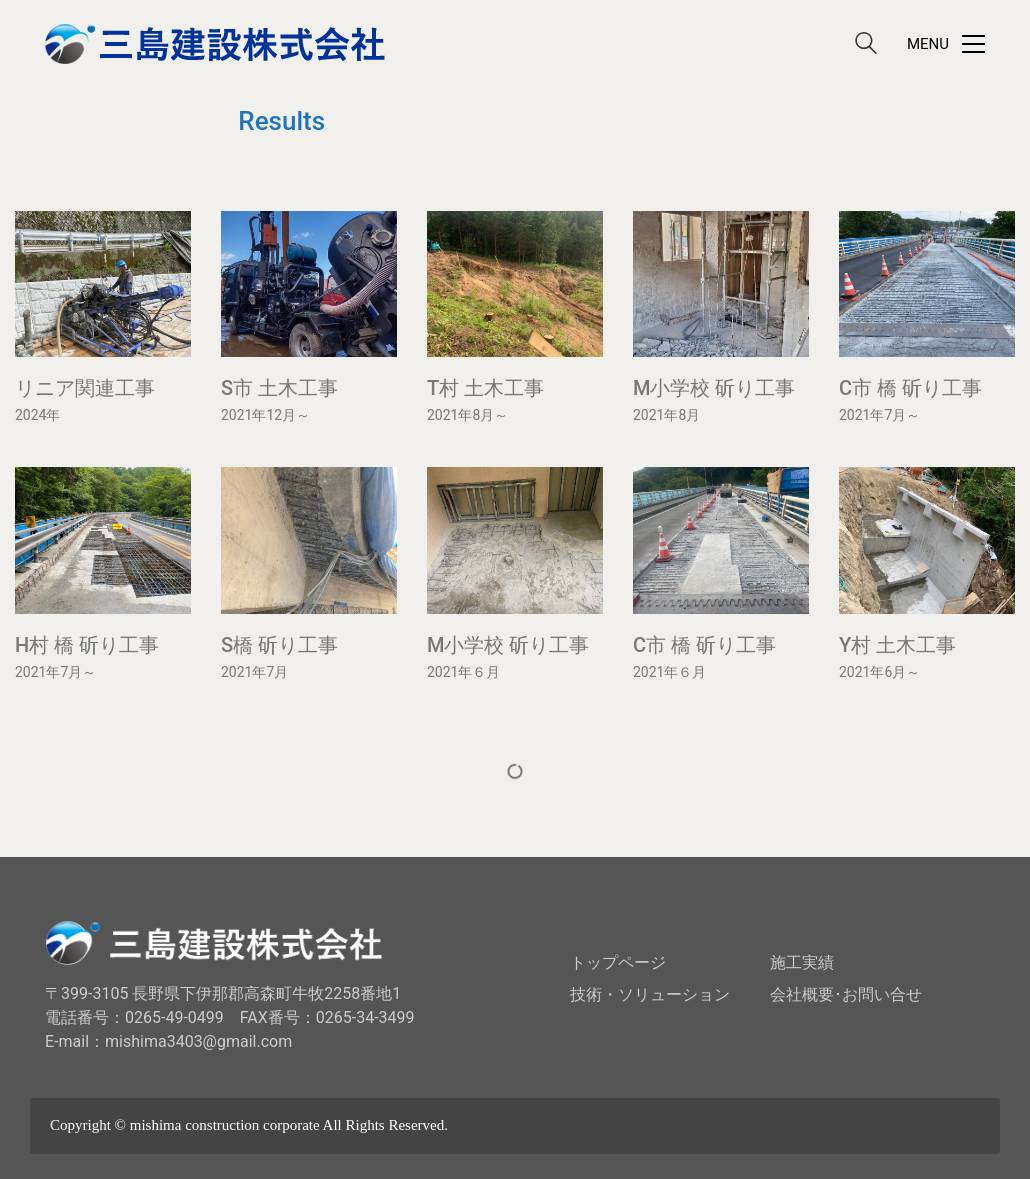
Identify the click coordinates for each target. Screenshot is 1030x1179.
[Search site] (866, 46)
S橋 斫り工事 (279, 645)
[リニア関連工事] (103, 284)
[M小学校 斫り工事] (721, 284)
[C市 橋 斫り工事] (927, 284)
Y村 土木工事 (897, 645)
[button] (946, 44)
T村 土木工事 (485, 388)
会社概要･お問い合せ (846, 994)
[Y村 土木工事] (927, 540)
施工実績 (802, 962)
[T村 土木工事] (515, 284)
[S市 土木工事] (309, 284)
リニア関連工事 (85, 388)
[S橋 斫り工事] (309, 540)
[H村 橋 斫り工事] (103, 540)
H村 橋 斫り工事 (87, 645)
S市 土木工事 (279, 388)
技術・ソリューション (650, 994)
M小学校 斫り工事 (714, 388)
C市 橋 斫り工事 (910, 388)
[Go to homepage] (215, 43)
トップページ (618, 962)
